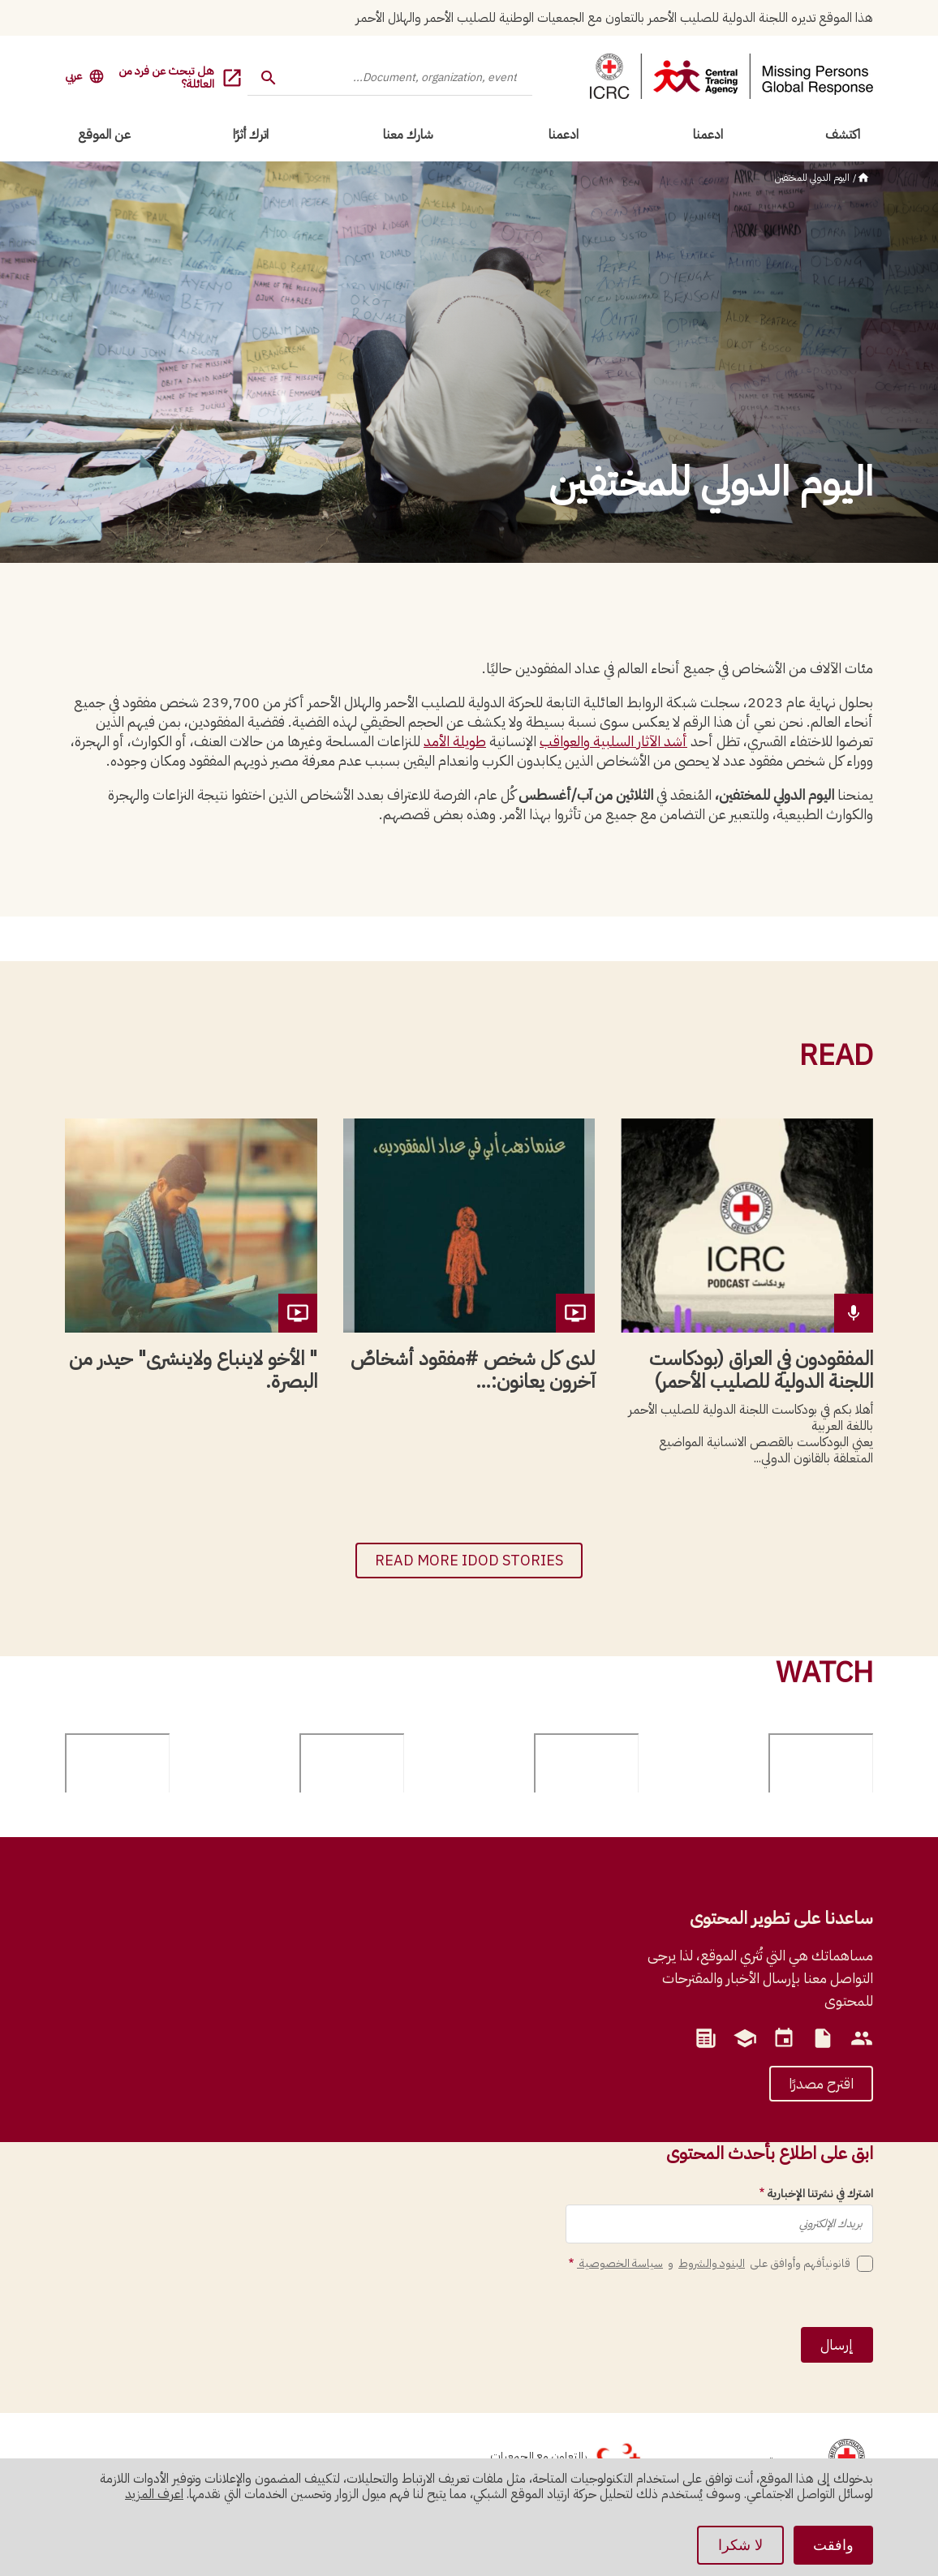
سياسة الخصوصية (620, 2263)
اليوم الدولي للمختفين (812, 177)
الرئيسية (863, 177)
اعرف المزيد (154, 2494)
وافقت (833, 2545)
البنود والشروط (711, 2263)
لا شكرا (740, 2545)
